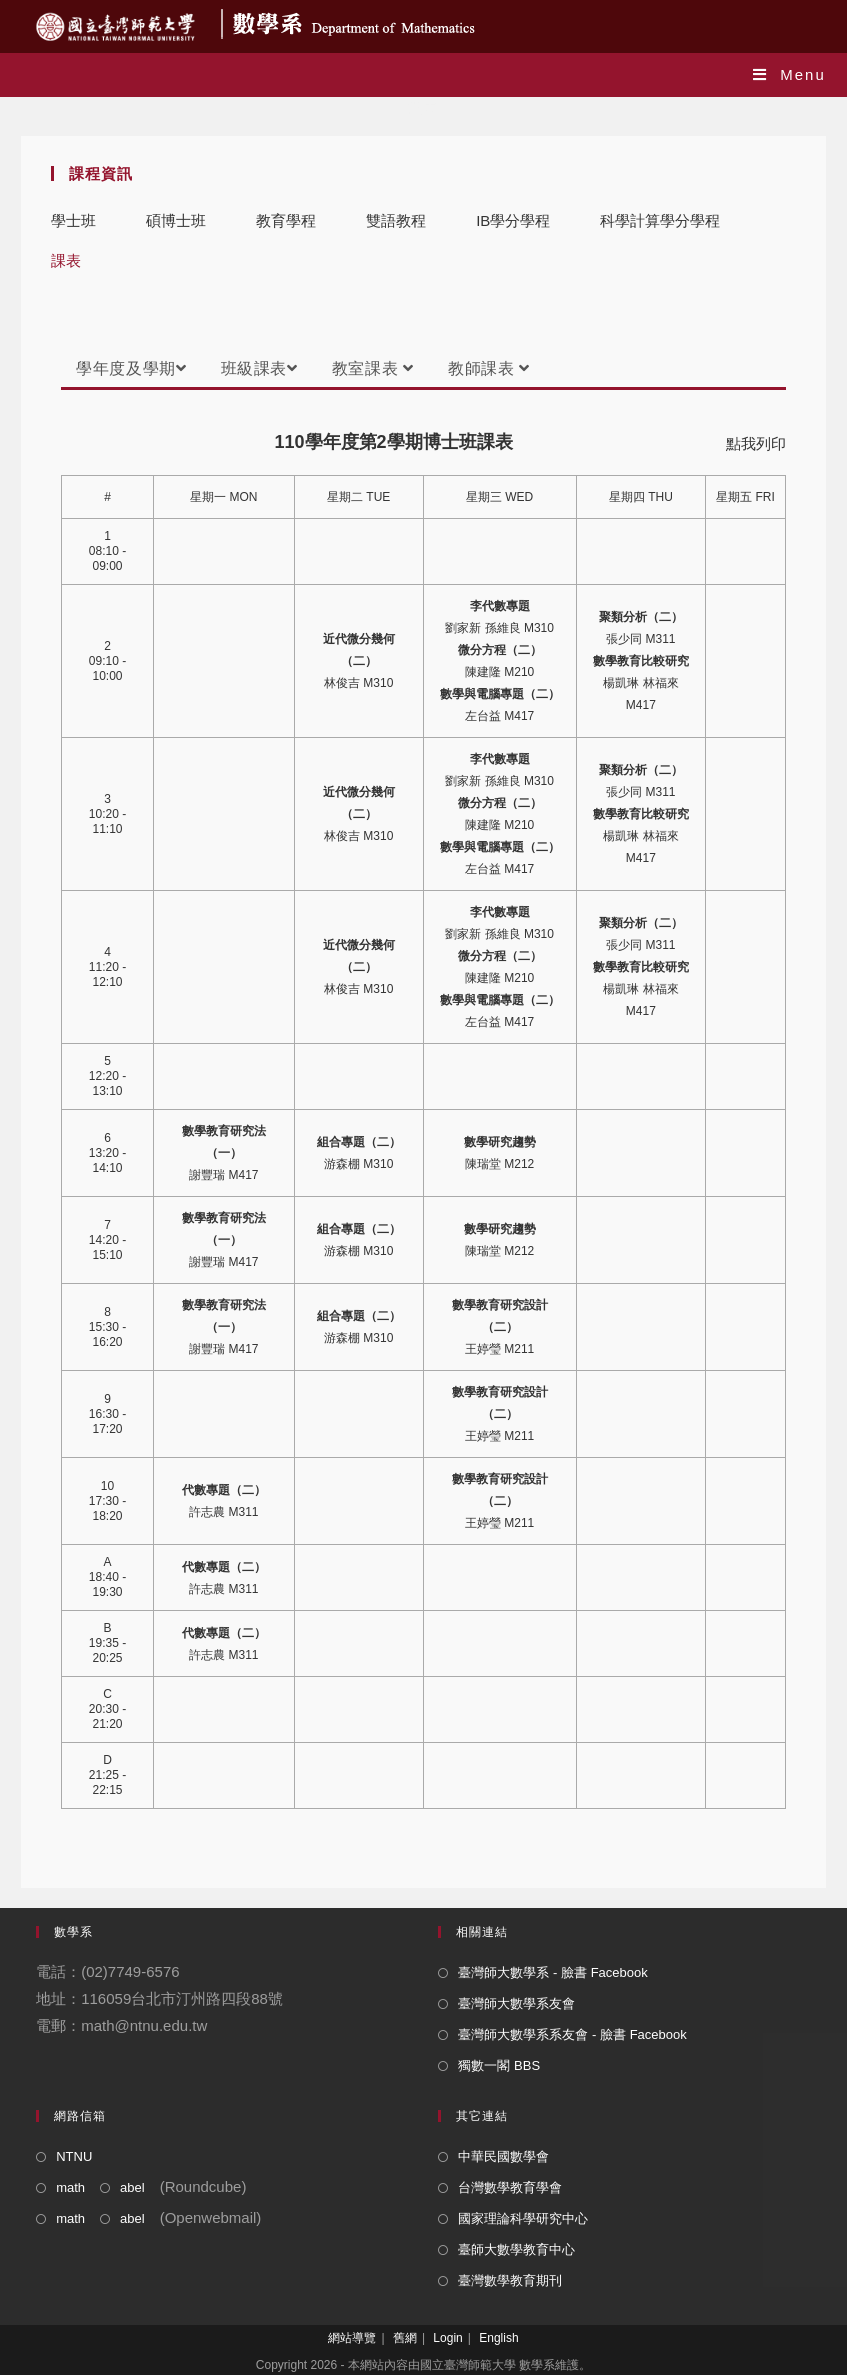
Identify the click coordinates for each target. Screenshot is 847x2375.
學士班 (73, 220)
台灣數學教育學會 (510, 2187)
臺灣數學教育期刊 (510, 2280)
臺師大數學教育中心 (516, 2249)
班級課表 (259, 368)
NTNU (74, 2156)
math (70, 2187)
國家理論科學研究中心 (523, 2218)
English (498, 2338)
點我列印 (756, 443)
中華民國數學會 (503, 2156)
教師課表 (489, 368)
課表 (66, 260)
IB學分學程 (513, 220)
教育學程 (286, 220)
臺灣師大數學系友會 (516, 2003)
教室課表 (373, 368)
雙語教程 (396, 220)
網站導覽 (352, 2338)
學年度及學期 (131, 368)
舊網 (405, 2338)
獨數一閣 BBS (499, 2065)
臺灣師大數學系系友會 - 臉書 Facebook (572, 2034)
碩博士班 (176, 220)
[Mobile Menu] (789, 74)
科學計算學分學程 (660, 220)
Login (447, 2338)
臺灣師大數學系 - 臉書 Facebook (552, 1972)
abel (132, 2187)
